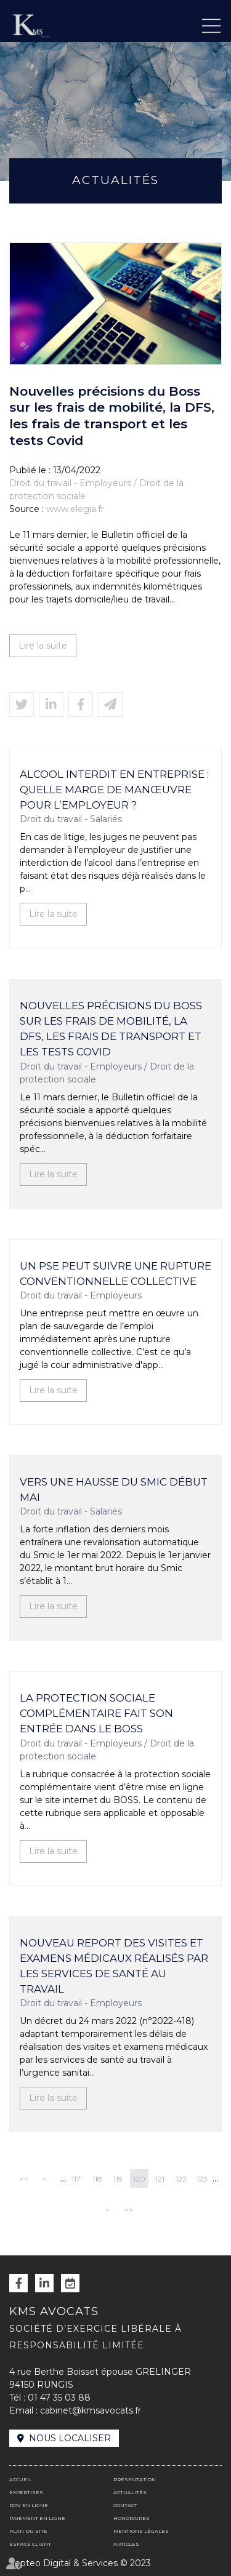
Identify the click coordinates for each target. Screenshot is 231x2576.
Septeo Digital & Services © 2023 (80, 2563)
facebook (18, 2283)
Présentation (134, 2479)
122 (181, 2178)
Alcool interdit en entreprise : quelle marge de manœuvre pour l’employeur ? (114, 789)
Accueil (20, 2479)
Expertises (26, 2492)
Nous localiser (70, 2438)
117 (76, 2178)
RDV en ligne (70, 2283)
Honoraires (131, 2518)
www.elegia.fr (75, 508)
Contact (125, 2505)
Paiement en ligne (37, 2518)
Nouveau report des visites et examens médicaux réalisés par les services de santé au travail (114, 1966)
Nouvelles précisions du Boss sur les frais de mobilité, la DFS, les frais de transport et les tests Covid (111, 1028)
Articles (126, 2544)
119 (118, 2178)
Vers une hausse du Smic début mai (114, 1489)
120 (139, 2178)
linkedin (44, 2283)
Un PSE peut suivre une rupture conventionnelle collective (115, 1273)
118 (97, 2178)
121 (159, 2178)
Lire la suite (42, 645)
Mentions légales (141, 2531)
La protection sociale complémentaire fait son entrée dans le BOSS (96, 1713)
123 (202, 2178)
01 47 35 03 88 (59, 2397)
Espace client (30, 2544)
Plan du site (28, 2531)
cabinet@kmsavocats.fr (90, 2410)
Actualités (130, 2492)
